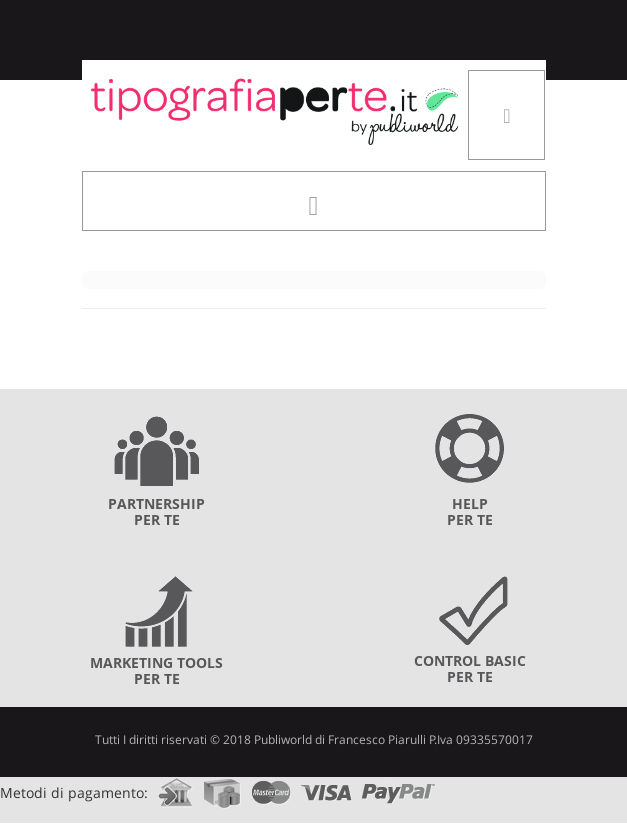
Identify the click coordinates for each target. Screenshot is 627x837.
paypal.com (399, 786)
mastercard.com (271, 786)
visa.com (326, 786)
